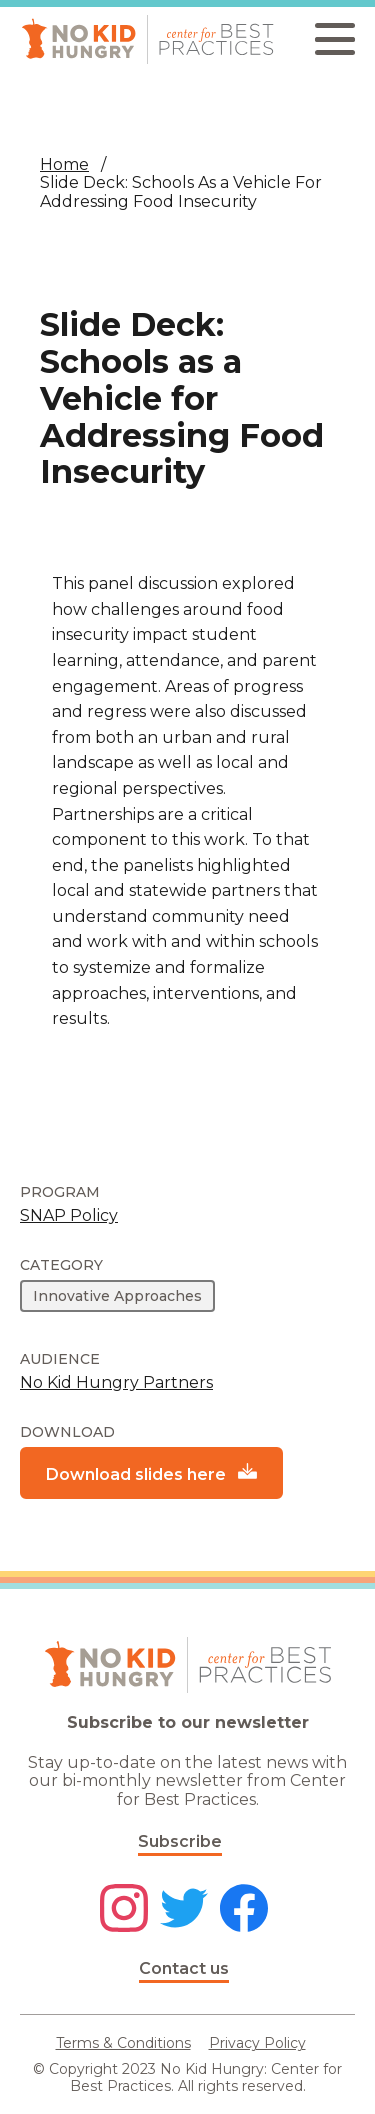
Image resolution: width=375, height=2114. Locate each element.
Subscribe (180, 1841)
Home (64, 164)
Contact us (184, 1968)
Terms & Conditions (123, 2043)
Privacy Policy (257, 2043)
